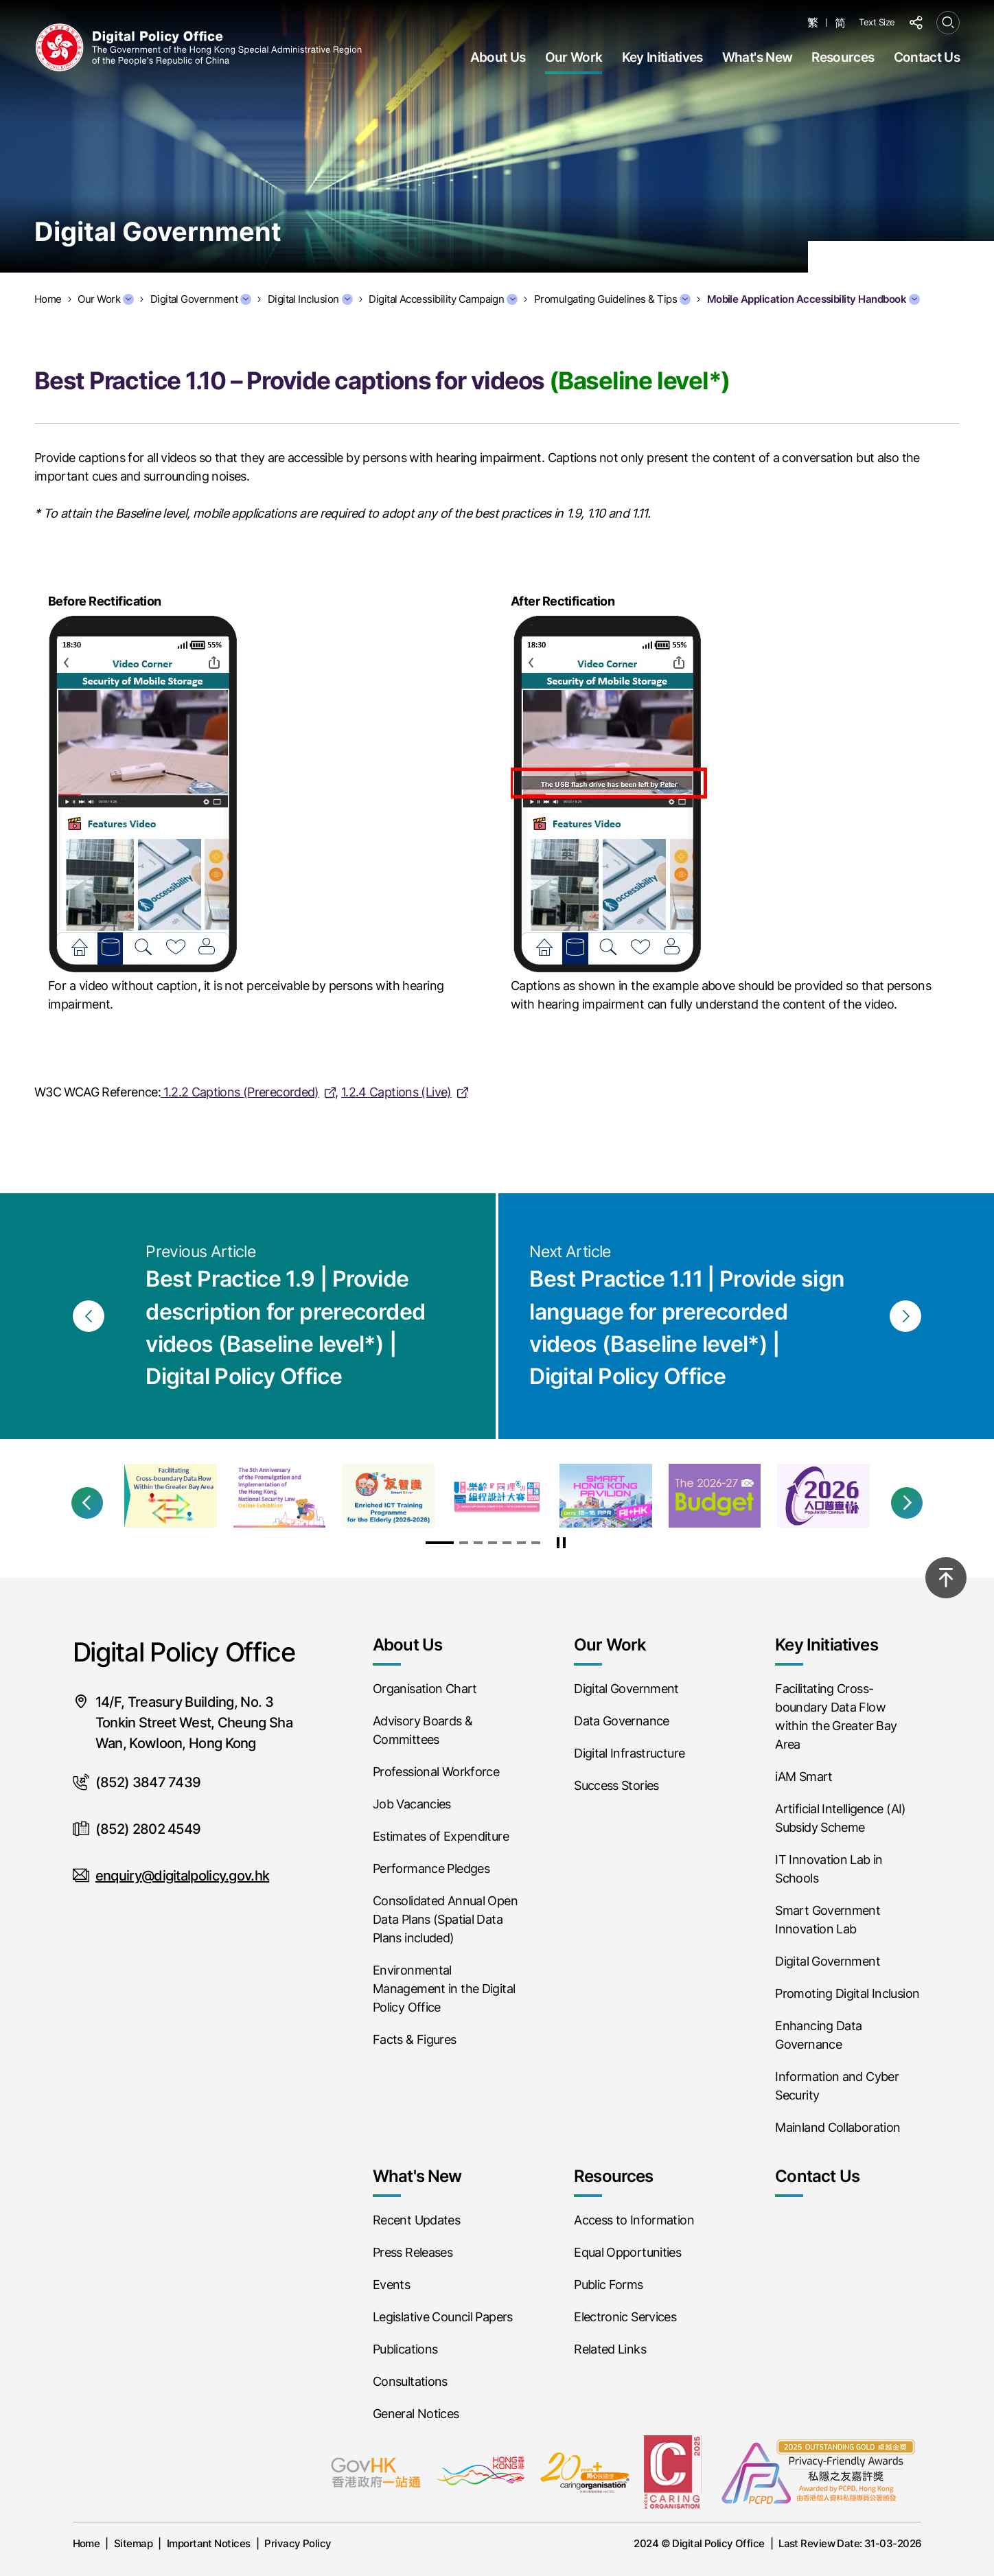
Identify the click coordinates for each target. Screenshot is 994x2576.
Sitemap (133, 2543)
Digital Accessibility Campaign (443, 299)
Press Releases (412, 2252)
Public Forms (608, 2284)
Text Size (877, 21)
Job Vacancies (412, 1804)
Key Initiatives (662, 57)
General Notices (416, 2413)
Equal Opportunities (627, 2252)
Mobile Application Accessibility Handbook (813, 299)
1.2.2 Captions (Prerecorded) (240, 1092)
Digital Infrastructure (629, 1753)
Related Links (610, 2349)
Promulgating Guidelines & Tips (612, 299)
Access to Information (634, 2220)
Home (86, 2543)
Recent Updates (416, 2220)
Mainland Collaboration (837, 2127)
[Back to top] (946, 1577)
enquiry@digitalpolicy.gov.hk (182, 1875)
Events (391, 2284)
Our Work (574, 57)
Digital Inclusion (310, 299)
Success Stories (616, 1785)
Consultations (410, 2381)
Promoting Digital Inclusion (847, 1993)
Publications (405, 2349)
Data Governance (621, 1721)
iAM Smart (803, 1776)
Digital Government (201, 299)
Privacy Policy (298, 2543)
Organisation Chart (425, 1688)
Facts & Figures (414, 2039)
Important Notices (209, 2543)
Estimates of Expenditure (441, 1836)
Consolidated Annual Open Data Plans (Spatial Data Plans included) (445, 1919)
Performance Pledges (431, 1868)
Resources (842, 57)
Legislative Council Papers (443, 2317)
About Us (498, 57)
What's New (757, 57)
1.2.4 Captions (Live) (396, 1092)
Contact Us (927, 57)
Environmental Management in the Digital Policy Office (444, 1988)
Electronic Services (625, 2317)
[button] (87, 1503)
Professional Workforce (436, 1771)
